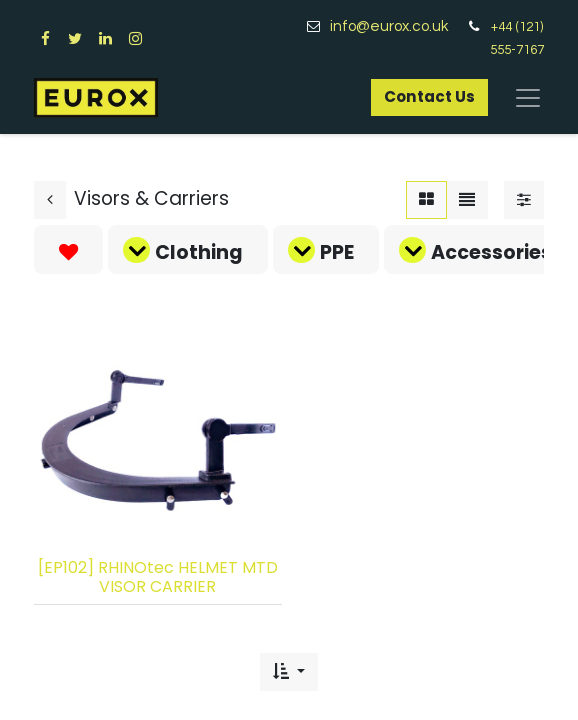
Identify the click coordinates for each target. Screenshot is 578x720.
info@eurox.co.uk (396, 26)
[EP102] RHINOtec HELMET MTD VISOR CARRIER (158, 577)
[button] (289, 672)
